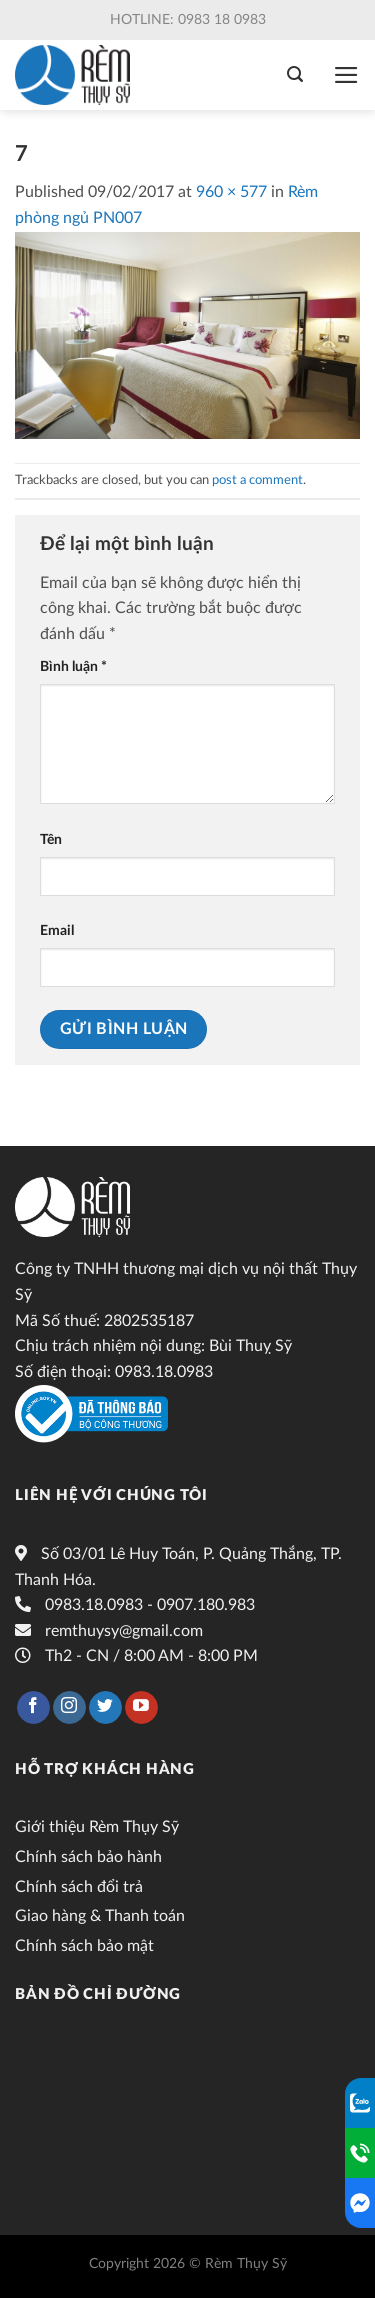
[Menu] (346, 75)
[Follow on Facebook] (33, 1708)
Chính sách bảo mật (84, 1946)
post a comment (257, 480)
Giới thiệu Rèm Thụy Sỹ (97, 1827)
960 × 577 (231, 192)
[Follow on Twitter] (105, 1708)
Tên (51, 839)
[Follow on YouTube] (141, 1708)
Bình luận (73, 666)
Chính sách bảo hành (88, 1857)
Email (57, 930)
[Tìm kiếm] (295, 74)
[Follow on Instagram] (69, 1708)
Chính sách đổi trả (79, 1887)
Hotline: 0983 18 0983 (188, 20)
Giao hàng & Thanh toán (100, 1916)
